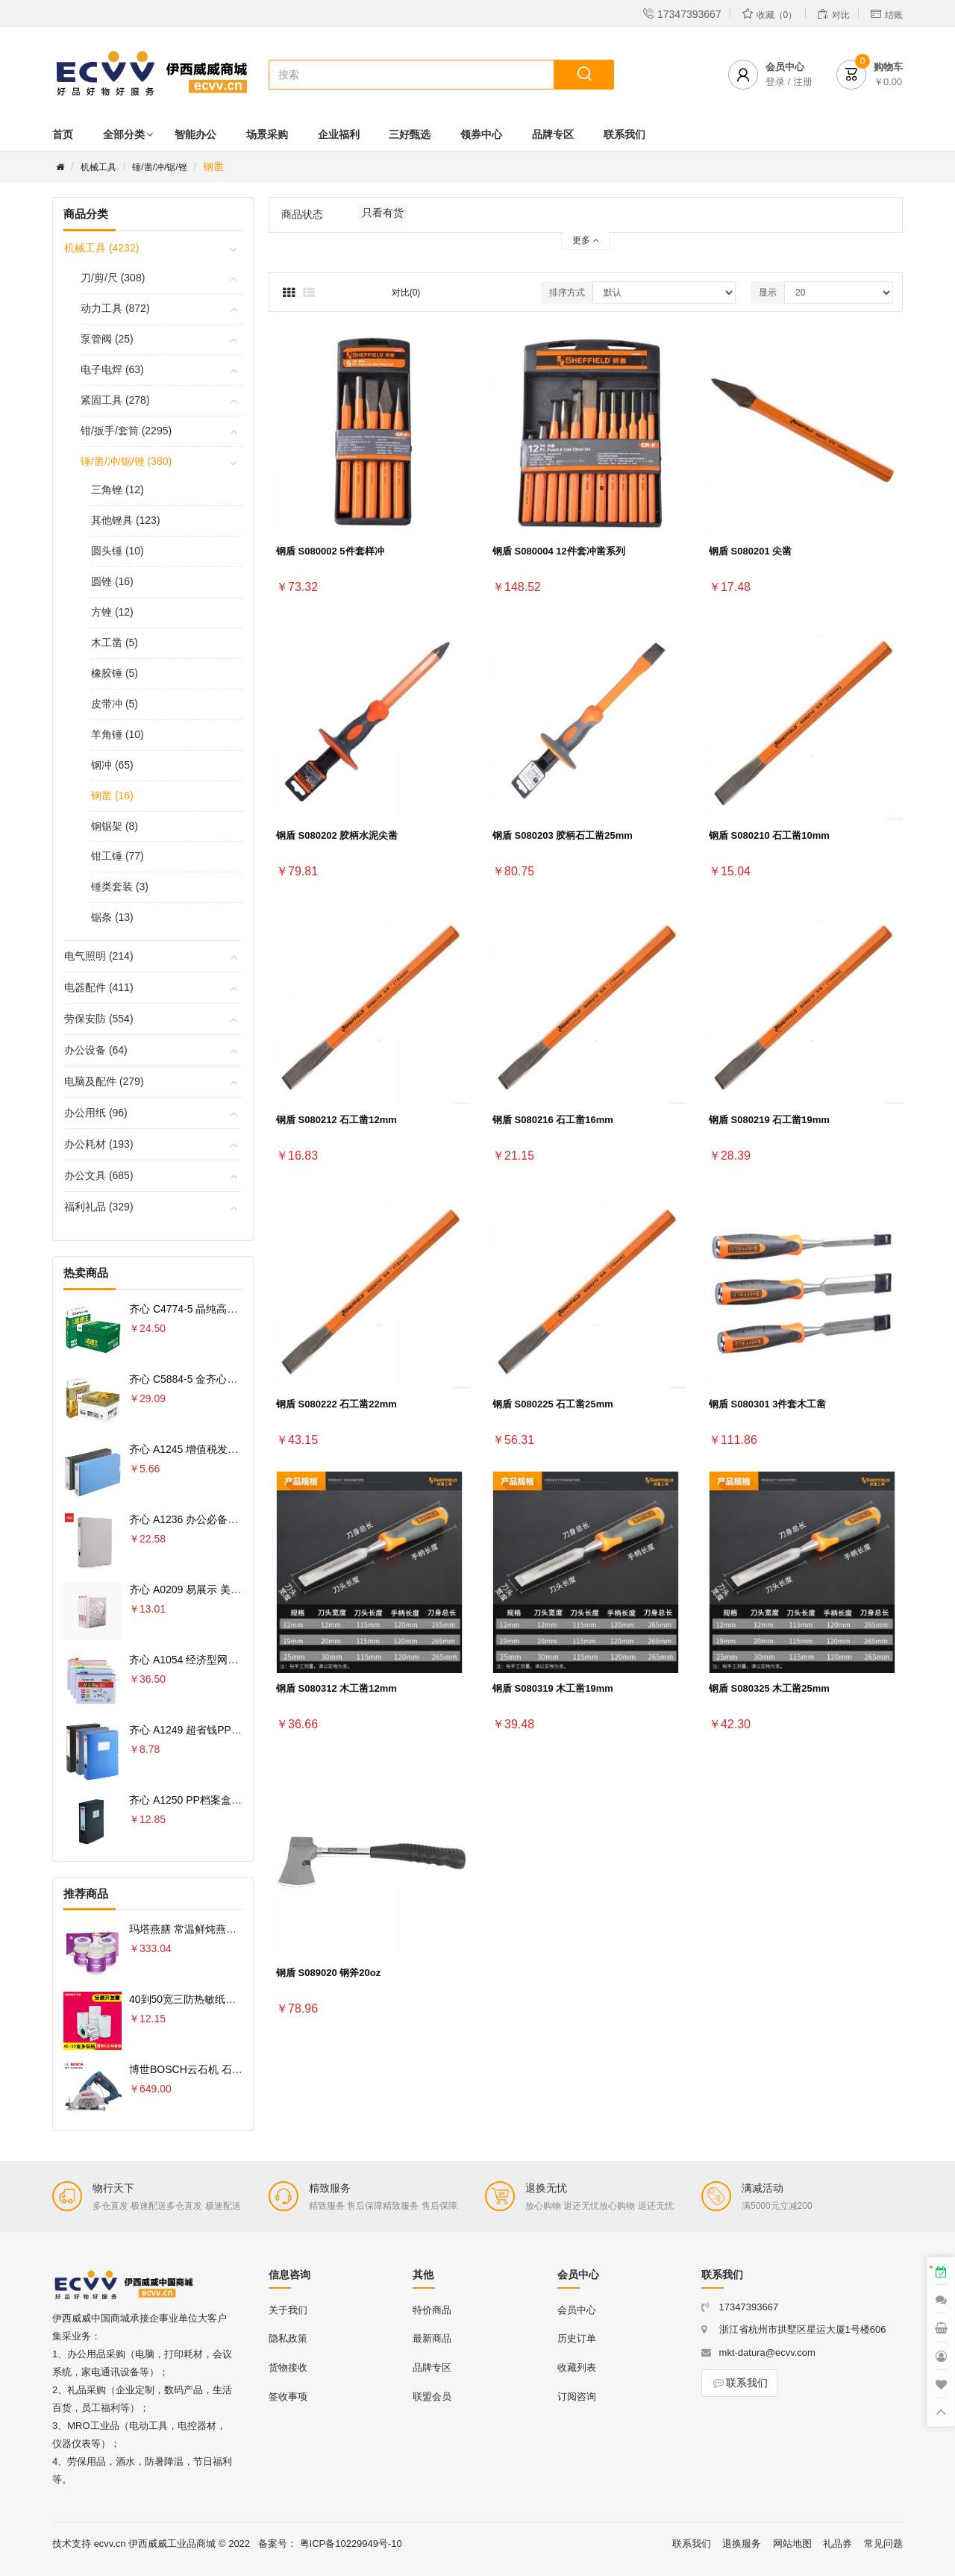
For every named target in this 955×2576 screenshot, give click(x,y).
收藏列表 (576, 2367)
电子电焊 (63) (112, 369)
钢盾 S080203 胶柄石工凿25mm (562, 835)
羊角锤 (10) (117, 734)
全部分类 (124, 134)
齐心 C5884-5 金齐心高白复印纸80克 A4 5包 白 (239, 1379)
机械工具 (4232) (101, 248)
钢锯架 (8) (114, 826)
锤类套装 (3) (119, 886)
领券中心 (481, 134)
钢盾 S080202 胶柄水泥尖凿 (337, 835)
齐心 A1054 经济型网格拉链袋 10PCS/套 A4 (231, 1660)
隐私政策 (288, 2338)
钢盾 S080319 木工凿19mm (552, 1688)
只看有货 (383, 213)
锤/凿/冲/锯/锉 (159, 167)
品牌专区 (553, 134)
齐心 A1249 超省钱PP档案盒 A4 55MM (219, 1730)
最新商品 (432, 2338)
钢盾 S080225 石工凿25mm (552, 1404)
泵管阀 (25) (107, 339)
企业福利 (339, 134)
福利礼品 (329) (99, 1207)
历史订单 (576, 2338)
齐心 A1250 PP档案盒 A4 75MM (204, 1800)
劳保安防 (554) (99, 1019)
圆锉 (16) (112, 581)
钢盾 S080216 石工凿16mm (552, 1119)
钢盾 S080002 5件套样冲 (330, 551)
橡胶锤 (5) (114, 673)
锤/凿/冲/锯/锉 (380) (126, 461)
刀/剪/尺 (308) (113, 278)
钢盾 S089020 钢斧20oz (328, 1972)
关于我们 (288, 2310)
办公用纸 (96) (96, 1113)
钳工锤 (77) (117, 856)
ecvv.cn (110, 2543)
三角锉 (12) (117, 489)
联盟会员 (432, 2396)
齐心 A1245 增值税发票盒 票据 (200, 1449)
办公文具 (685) (99, 1175)
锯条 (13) (112, 917)
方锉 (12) (112, 612)
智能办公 (195, 134)
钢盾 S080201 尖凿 (750, 551)
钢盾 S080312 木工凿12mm (336, 1688)
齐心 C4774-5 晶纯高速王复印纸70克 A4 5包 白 (239, 1309)
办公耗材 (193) (99, 1144)
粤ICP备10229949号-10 (351, 2543)
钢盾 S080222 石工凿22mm (336, 1404)
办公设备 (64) (96, 1050)
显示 (768, 292)
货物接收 (288, 2367)
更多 (585, 240)
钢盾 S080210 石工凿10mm (769, 835)
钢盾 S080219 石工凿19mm (769, 1119)
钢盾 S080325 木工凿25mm (769, 1688)
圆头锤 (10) (117, 551)
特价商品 (432, 2310)
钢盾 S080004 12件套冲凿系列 (558, 551)
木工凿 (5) (114, 642)
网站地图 (792, 2543)
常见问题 (883, 2543)
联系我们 (624, 134)
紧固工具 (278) (115, 400)
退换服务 (741, 2543)
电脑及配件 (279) (104, 1081)
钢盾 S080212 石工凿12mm (336, 1119)
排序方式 (567, 292)
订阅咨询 (576, 2396)
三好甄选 (409, 134)
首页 (62, 134)
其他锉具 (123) (125, 520)
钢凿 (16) (112, 795)
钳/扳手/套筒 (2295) (126, 431)
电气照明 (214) (99, 956)
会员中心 (576, 2310)
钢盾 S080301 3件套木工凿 (768, 1404)
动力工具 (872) (115, 308)
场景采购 (267, 134)
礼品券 (837, 2543)
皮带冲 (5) (114, 704)
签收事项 (288, 2396)
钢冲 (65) (112, 765)
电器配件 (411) (99, 987)
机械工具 (98, 167)
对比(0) (406, 292)
